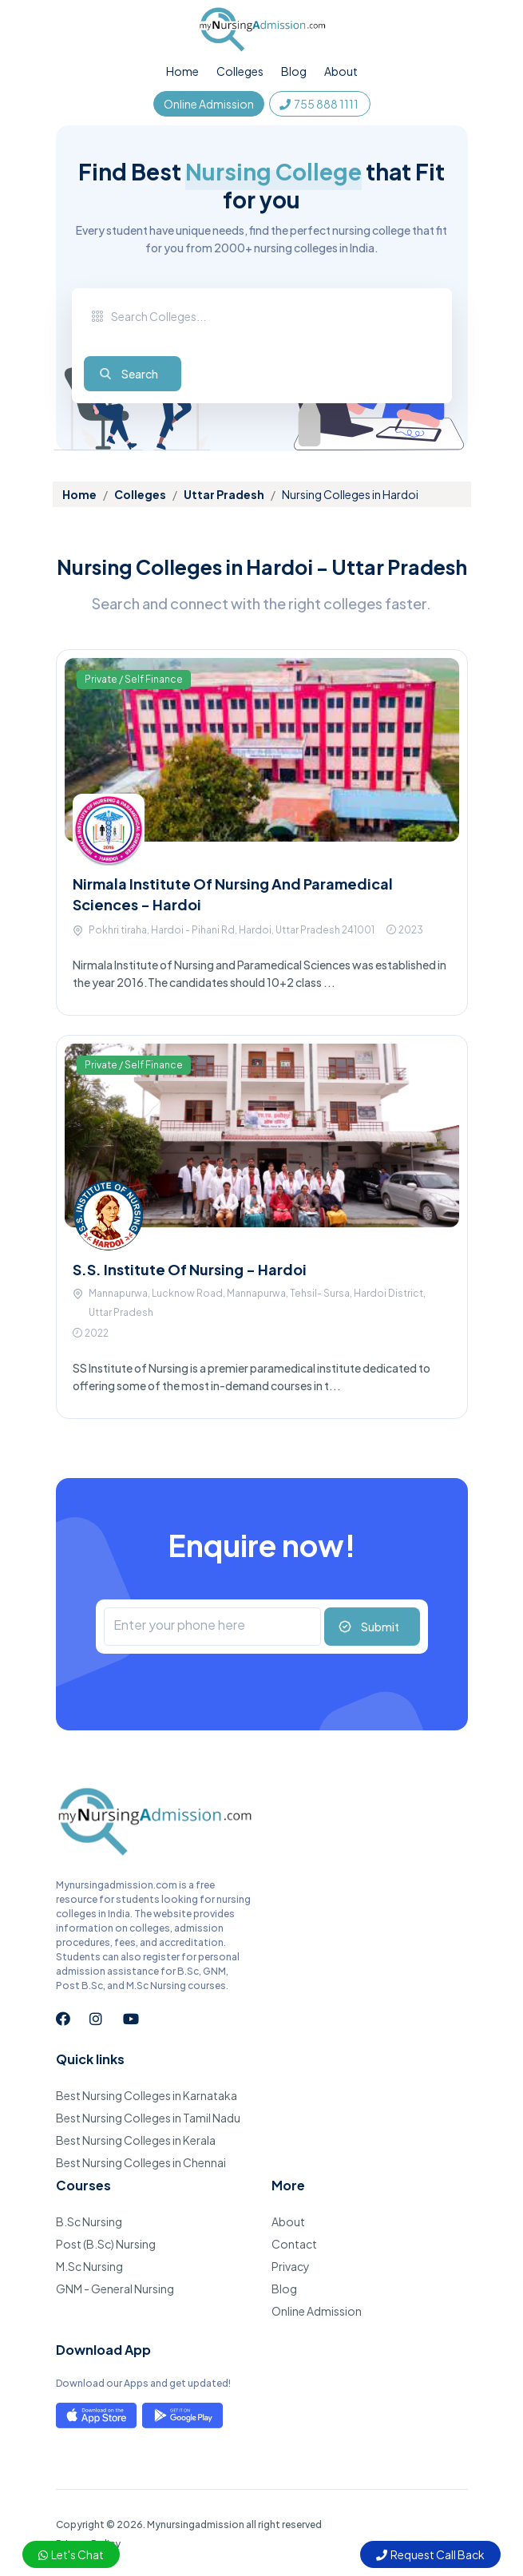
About (341, 71)
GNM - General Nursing (115, 2288)
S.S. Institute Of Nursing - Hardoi (190, 1269)
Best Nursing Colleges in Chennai (141, 2162)
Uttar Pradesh (224, 494)
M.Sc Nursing (89, 2266)
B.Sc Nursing (89, 2221)
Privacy (290, 2266)
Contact (294, 2244)
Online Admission (209, 104)
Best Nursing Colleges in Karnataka (146, 2095)
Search (139, 374)
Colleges (239, 71)
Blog (294, 71)
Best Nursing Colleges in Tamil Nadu (148, 2117)
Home (182, 71)
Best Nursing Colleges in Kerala (136, 2140)
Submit (380, 1626)
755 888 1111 (319, 104)
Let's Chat (71, 2554)
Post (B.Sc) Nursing (106, 2244)
